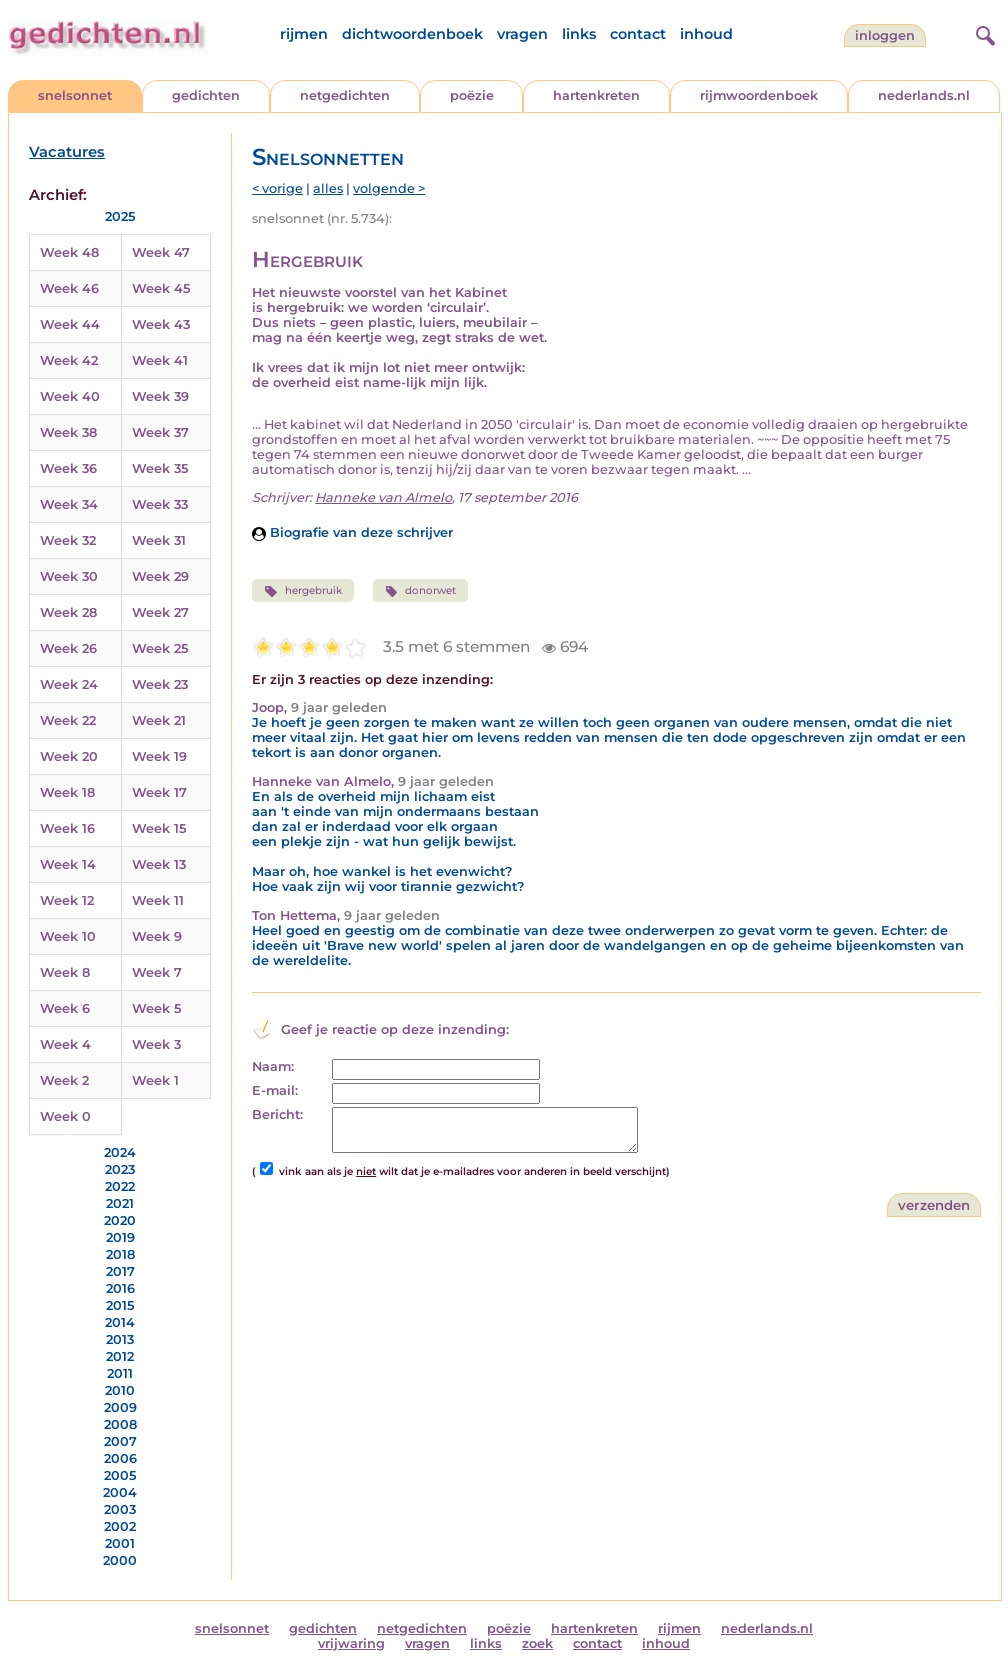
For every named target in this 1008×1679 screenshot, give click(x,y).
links (579, 34)
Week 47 (161, 252)
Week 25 (160, 648)
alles (328, 188)
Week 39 (160, 396)
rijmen (304, 34)
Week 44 (70, 324)
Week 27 (160, 612)
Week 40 (70, 396)
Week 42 (69, 360)
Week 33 (160, 504)
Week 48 (69, 252)
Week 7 (157, 972)
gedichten (206, 95)
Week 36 (68, 468)
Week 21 (159, 720)
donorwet (420, 591)
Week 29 (160, 576)
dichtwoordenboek (412, 34)
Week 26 (68, 648)
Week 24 (69, 684)
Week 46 (69, 288)
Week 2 (64, 1080)
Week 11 (158, 900)
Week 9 (157, 936)
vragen (522, 34)
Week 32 (68, 540)
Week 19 (159, 756)
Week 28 (68, 612)
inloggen (885, 35)
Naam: (273, 1066)
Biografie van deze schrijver (352, 532)
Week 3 (156, 1044)
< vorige (277, 188)
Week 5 (156, 1008)
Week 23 (160, 684)
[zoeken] (983, 33)
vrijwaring (351, 1643)
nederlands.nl (924, 95)
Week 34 (69, 504)
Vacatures (67, 152)
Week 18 (67, 792)
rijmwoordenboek (759, 95)
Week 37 (160, 432)
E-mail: (275, 1090)
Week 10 (68, 936)
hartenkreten (596, 95)
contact (638, 34)
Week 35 (160, 468)
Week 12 (67, 900)
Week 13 (159, 864)
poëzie (472, 95)
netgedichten (345, 95)
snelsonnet (75, 95)
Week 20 (69, 756)
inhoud (706, 34)
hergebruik (302, 591)
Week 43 (161, 324)
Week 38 (68, 432)
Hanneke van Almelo (383, 497)
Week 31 (159, 540)
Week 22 (68, 720)
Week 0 (65, 1116)
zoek (537, 1643)
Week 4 (65, 1044)
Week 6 (65, 1008)
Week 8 (65, 972)
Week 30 (69, 576)
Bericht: (277, 1114)
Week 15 (159, 828)
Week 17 (159, 792)
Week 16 (67, 828)
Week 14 (68, 864)
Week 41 (160, 360)
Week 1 (155, 1080)
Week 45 (161, 288)
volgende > (389, 188)
